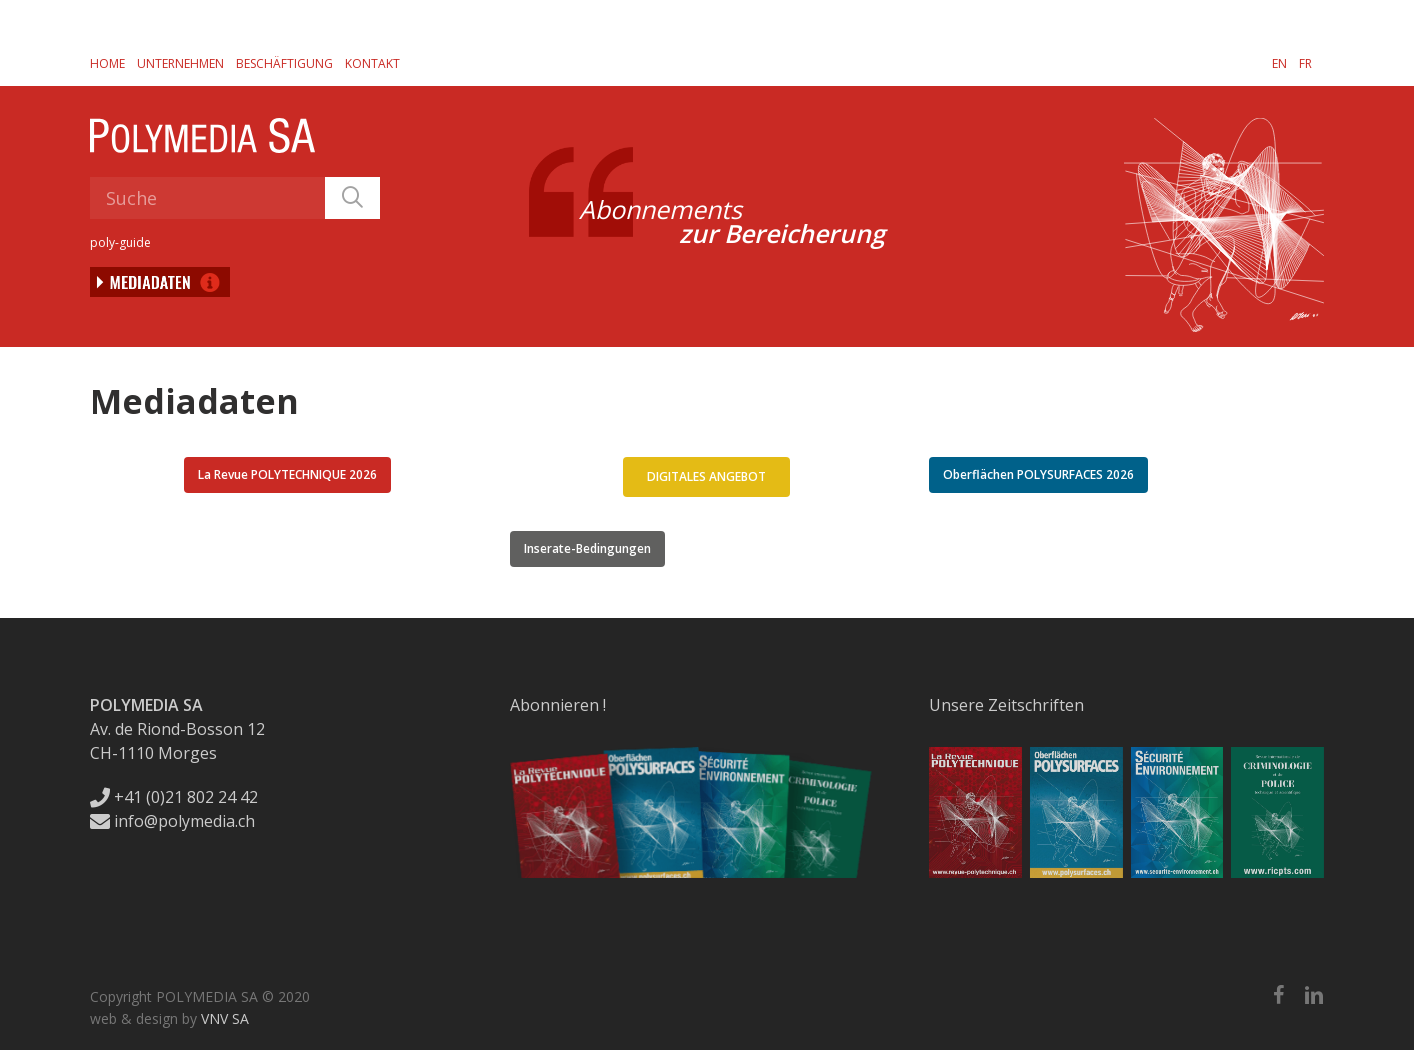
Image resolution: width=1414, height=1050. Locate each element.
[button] (287, 475)
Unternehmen (180, 63)
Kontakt (372, 63)
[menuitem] (1279, 63)
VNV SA (225, 1018)
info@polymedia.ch (172, 821)
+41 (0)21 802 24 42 (174, 797)
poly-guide (120, 242)
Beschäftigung (284, 63)
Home (107, 63)
